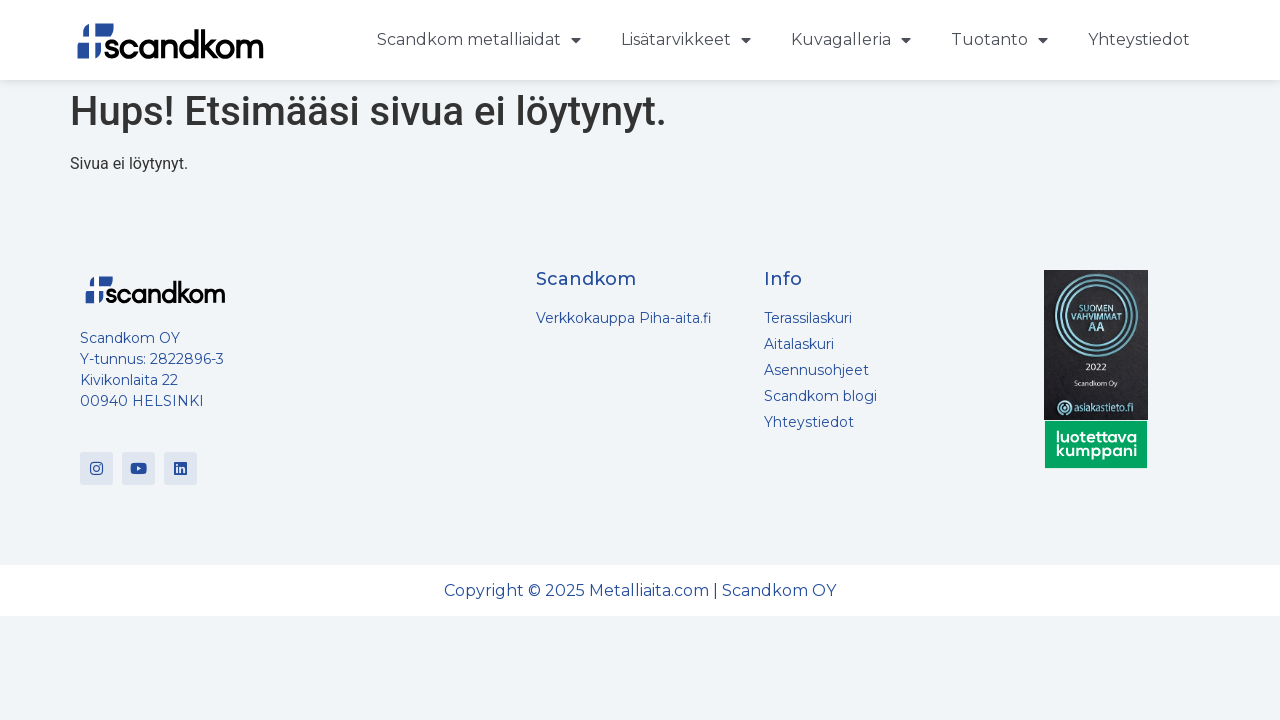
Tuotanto (999, 40)
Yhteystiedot (1139, 39)
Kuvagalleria (851, 40)
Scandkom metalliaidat (479, 40)
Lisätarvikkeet (686, 40)
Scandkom (586, 279)
